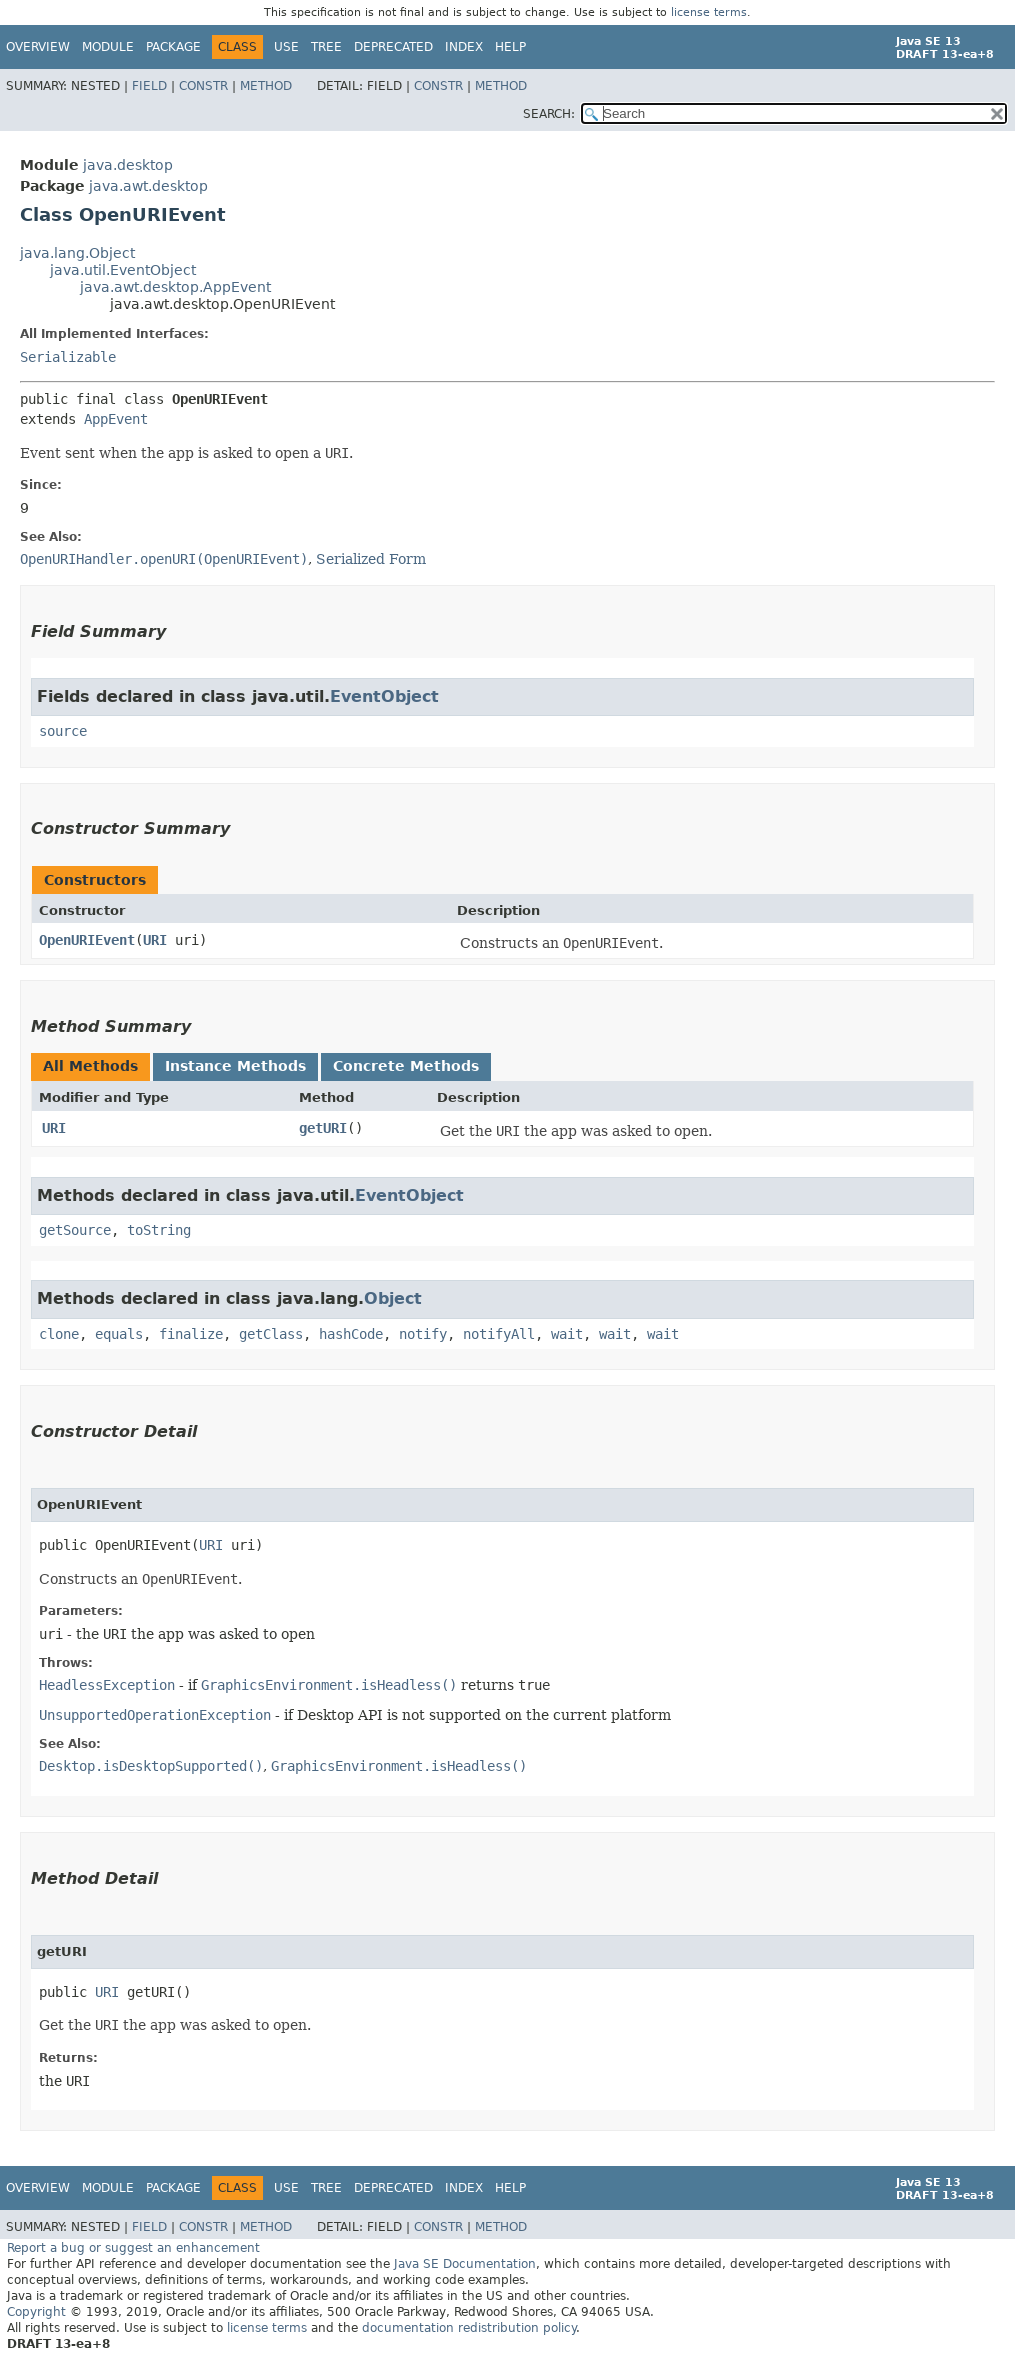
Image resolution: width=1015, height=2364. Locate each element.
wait (567, 1334)
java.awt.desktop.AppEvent (175, 287)
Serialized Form (371, 559)
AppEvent (116, 419)
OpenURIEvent (87, 940)
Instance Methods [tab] (235, 1066)
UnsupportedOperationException (155, 1715)
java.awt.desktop (148, 186)
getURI (323, 1128)
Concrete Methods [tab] (406, 1066)
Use (286, 47)
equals (119, 1334)
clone (59, 1334)
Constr (203, 86)
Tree (326, 47)
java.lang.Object (77, 253)
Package (173, 47)
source (63, 731)
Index (464, 47)
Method (266, 86)
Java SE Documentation (465, 2264)
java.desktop (128, 165)
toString (159, 1230)
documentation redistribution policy (469, 2328)
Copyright (36, 2312)
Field (149, 86)
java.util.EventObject (123, 270)
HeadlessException (107, 1685)
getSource (75, 1230)
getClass (271, 1334)
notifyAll (499, 1334)
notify (423, 1334)
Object (393, 1298)
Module (108, 47)
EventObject (384, 696)
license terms (709, 12)
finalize (191, 1334)
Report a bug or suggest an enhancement (133, 2248)
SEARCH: (549, 114)
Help (510, 47)
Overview (38, 47)
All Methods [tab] (90, 1066)
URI (155, 940)
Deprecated (393, 47)
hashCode (351, 1334)
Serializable (68, 357)
